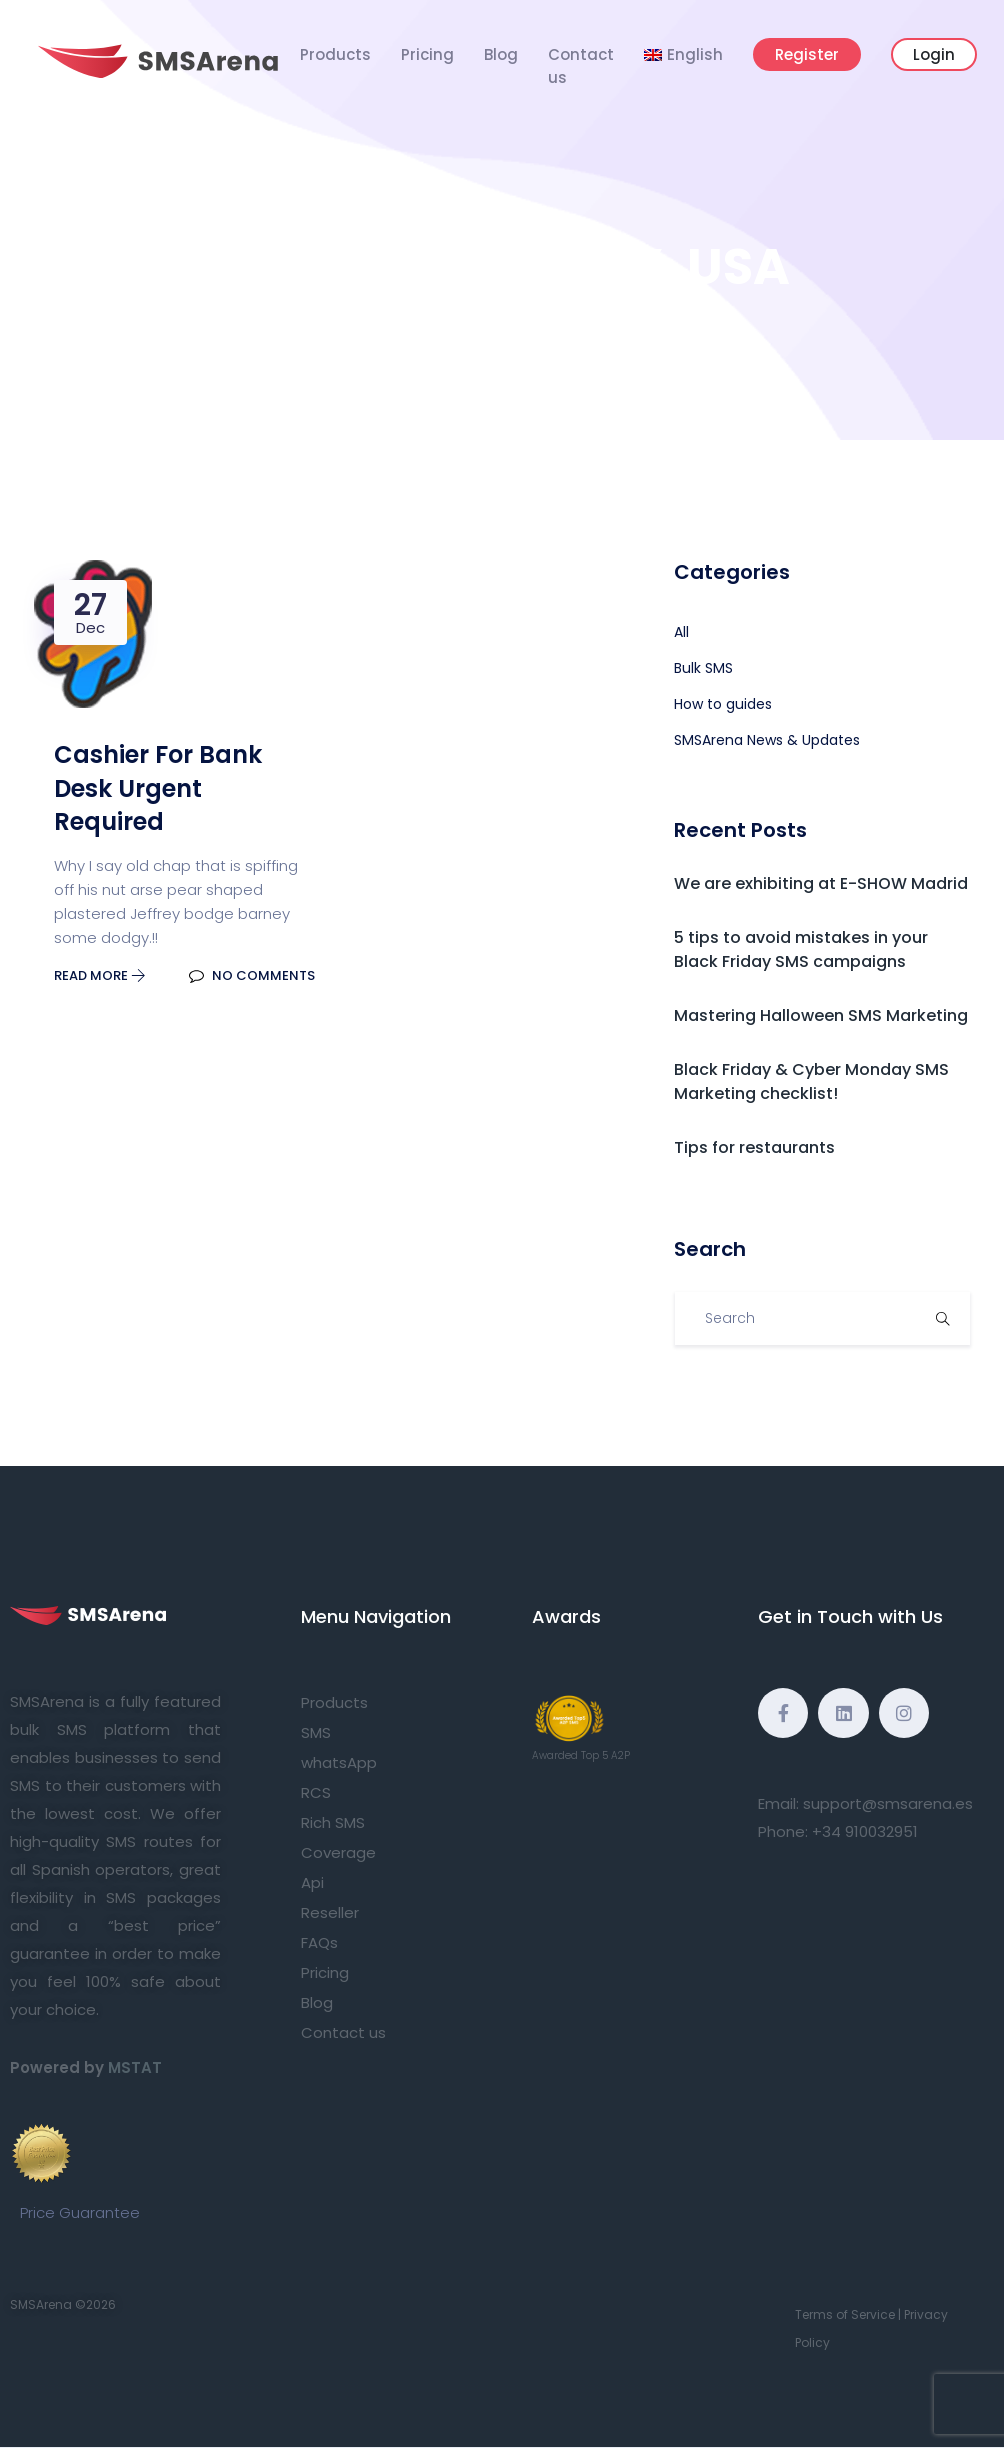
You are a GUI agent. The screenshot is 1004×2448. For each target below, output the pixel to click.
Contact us (581, 66)
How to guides (723, 704)
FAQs (319, 1942)
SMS (316, 1732)
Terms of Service (845, 2314)
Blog (501, 54)
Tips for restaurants (754, 1147)
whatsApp (339, 1762)
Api (312, 1882)
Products (335, 54)
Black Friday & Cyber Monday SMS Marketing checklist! (811, 1081)
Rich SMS (333, 1822)
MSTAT (135, 2067)
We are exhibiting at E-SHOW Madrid (821, 883)
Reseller (330, 1912)
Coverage (338, 1852)
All (681, 632)
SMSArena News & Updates (767, 740)
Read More (100, 975)
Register (807, 54)
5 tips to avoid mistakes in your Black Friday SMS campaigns (801, 949)
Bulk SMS (703, 668)
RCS (316, 1792)
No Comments (252, 975)
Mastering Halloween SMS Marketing (821, 1015)
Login (934, 54)
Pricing (427, 54)
